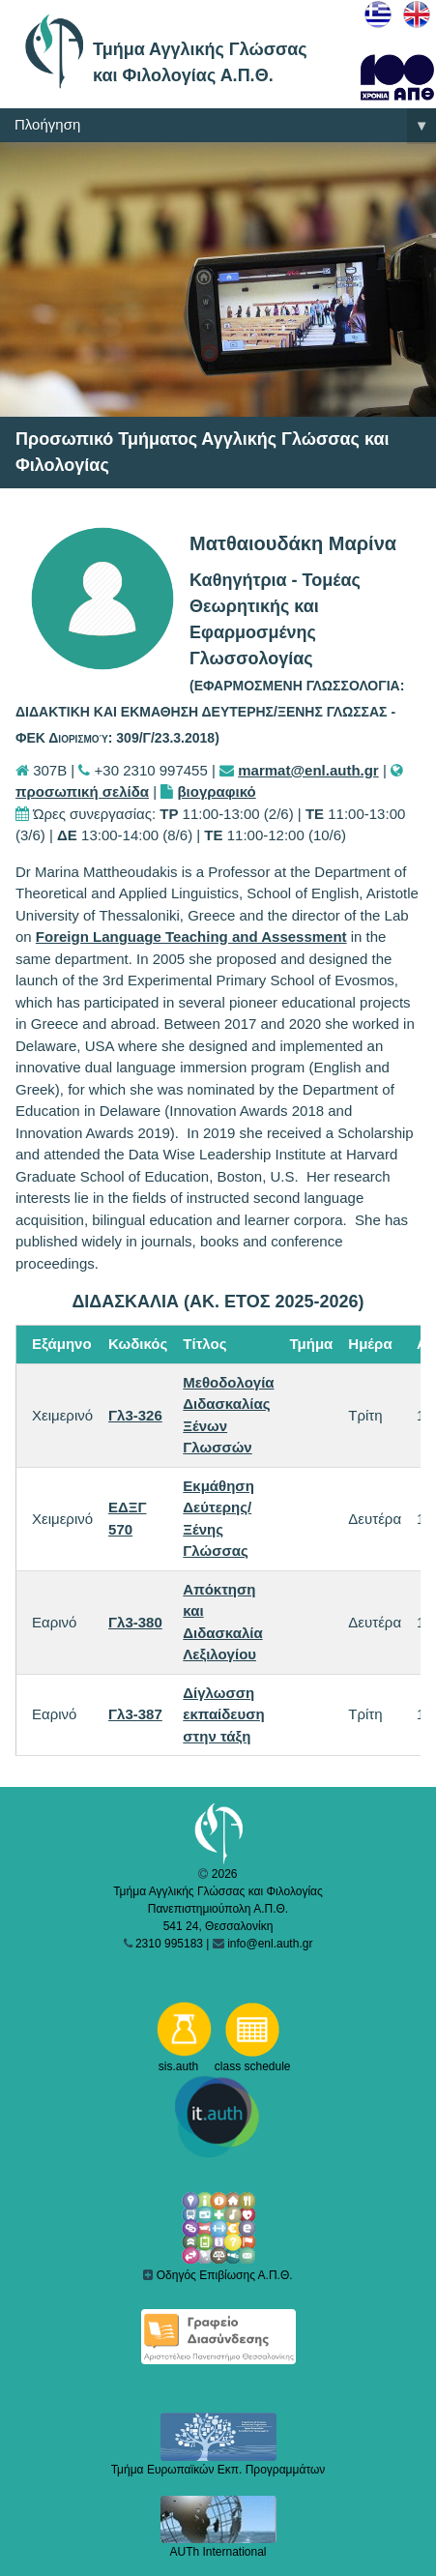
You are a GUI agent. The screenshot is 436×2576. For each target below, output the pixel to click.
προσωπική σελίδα (82, 791)
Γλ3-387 (135, 1714)
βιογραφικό (216, 791)
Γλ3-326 (135, 1415)
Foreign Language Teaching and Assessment (191, 936)
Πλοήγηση (225, 125)
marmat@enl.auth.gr (308, 770)
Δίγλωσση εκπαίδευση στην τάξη (223, 1714)
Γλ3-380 (135, 1622)
